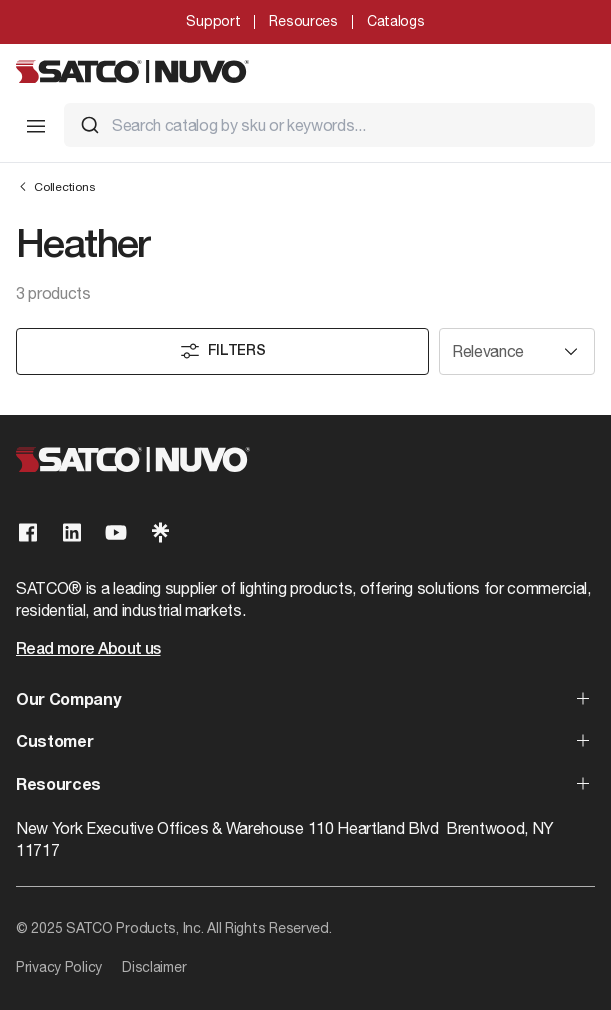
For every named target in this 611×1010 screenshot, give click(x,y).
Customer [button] (54, 743)
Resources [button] (58, 786)
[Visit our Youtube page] (116, 532)
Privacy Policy (59, 967)
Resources (303, 21)
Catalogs (396, 21)
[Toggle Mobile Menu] (36, 126)
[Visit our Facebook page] (28, 532)
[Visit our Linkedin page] (72, 532)
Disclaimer (154, 967)
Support (213, 21)
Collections (55, 186)
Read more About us (88, 650)
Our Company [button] (68, 701)
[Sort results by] (517, 351)
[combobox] (329, 125)
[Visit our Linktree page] (160, 532)
